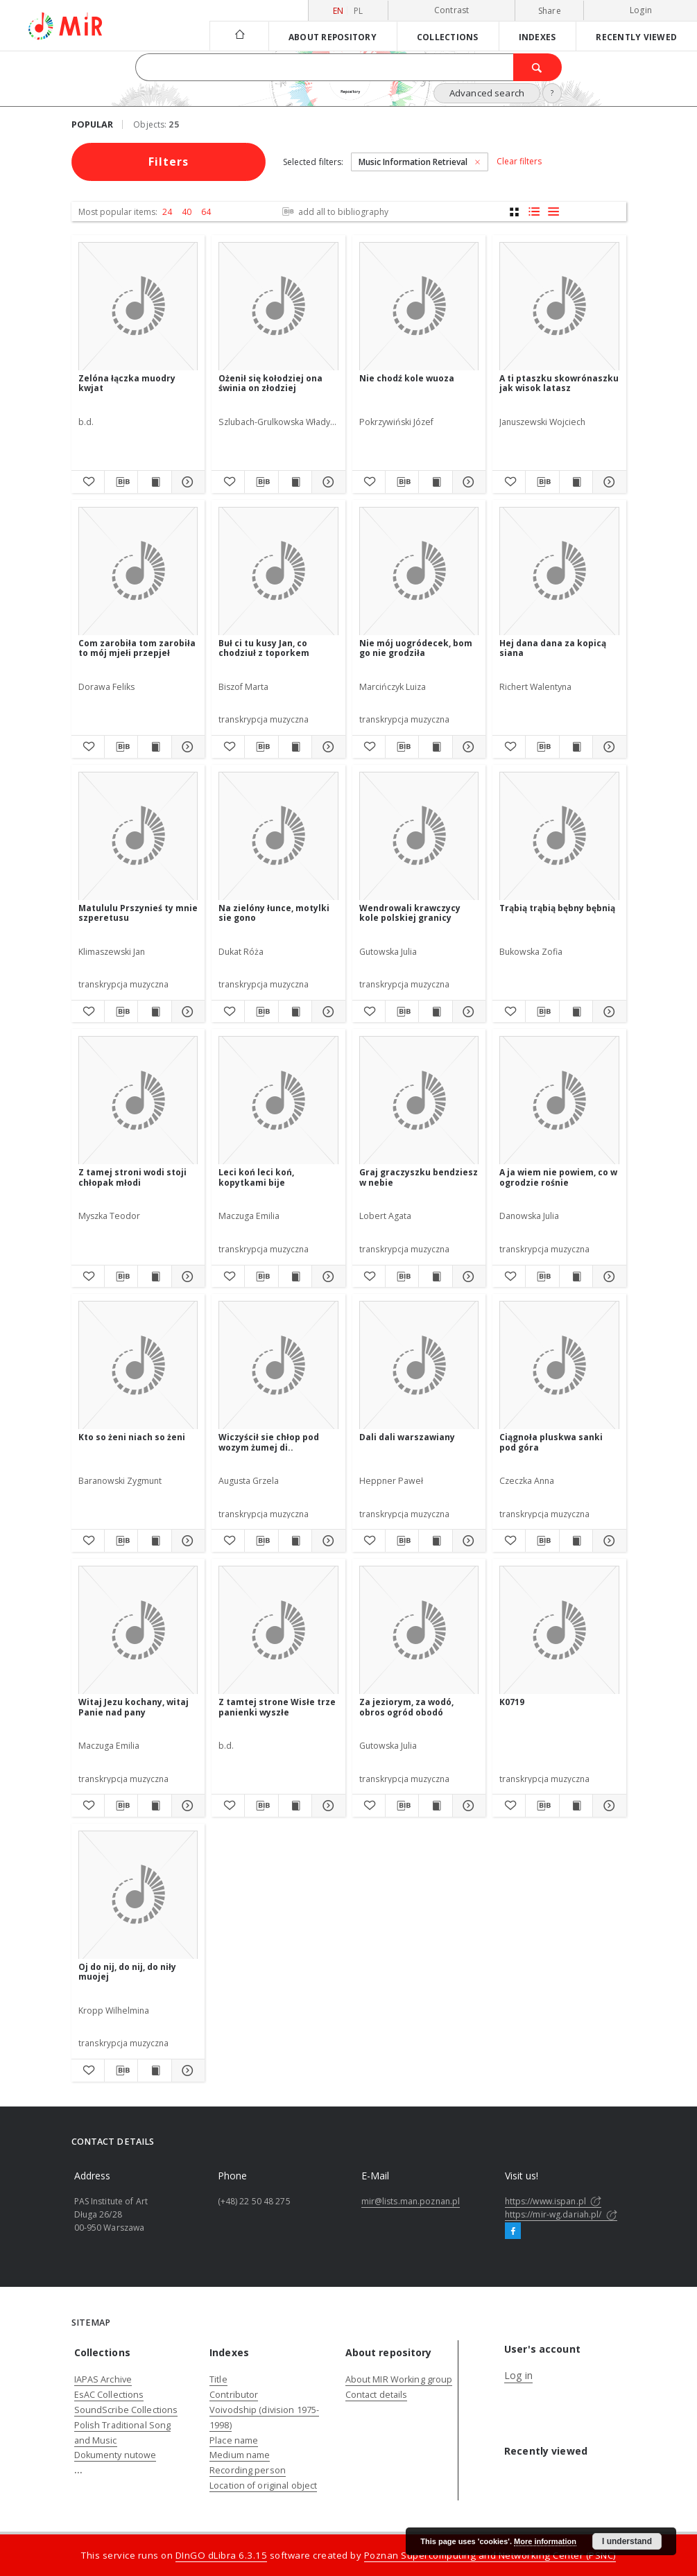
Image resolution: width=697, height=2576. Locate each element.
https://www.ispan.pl (553, 2201)
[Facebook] (513, 2231)
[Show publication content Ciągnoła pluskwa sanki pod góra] (576, 1541)
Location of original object (263, 2485)
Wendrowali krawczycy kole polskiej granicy (410, 913)
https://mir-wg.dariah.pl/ (561, 2214)
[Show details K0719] (607, 1806)
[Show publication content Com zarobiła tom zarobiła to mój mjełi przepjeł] (154, 747)
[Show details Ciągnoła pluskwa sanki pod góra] (607, 1541)
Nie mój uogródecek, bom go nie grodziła (415, 648)
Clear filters (519, 161)
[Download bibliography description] (121, 482)
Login (641, 10)
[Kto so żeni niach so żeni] (138, 1366)
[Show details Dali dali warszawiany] (467, 1541)
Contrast (452, 10)
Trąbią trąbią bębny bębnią (557, 908)
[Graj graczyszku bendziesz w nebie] (419, 1101)
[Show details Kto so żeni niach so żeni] (186, 1541)
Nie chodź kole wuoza (406, 378)
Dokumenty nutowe (115, 2455)
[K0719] (559, 1630)
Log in (518, 2375)
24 (167, 212)
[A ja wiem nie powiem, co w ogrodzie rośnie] (559, 1101)
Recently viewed (636, 36)
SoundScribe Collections (126, 2410)
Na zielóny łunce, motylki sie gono (273, 913)
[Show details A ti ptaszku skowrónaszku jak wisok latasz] (607, 482)
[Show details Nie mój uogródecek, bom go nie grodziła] (467, 747)
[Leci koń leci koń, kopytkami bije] (278, 1101)
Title (218, 2379)
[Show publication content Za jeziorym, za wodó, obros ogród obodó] (435, 1806)
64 (206, 212)
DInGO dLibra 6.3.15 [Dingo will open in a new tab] (221, 2555)
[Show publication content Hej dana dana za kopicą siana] (576, 747)
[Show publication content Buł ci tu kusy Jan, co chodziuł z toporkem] (295, 747)
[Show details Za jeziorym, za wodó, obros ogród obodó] (467, 1806)
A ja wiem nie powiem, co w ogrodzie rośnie (558, 1177)
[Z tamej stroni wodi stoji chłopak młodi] (138, 1101)
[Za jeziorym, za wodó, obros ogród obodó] (419, 1630)
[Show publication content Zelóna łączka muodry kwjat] (154, 482)
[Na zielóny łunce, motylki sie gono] (278, 836)
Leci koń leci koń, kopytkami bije (256, 1177)
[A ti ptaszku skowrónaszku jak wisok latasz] (559, 307)
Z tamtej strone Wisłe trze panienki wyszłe (277, 1707)
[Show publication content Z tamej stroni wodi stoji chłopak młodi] (154, 1277)
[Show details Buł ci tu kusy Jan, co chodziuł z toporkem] (326, 747)
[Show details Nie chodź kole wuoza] (467, 482)
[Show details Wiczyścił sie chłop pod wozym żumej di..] (326, 1541)
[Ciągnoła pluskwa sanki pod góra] (559, 1366)
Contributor (233, 2395)
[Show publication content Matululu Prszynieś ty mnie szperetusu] (154, 1012)
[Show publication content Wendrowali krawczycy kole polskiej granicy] (435, 1012)
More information (545, 2541)
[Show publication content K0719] (576, 1806)
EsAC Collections (109, 2395)
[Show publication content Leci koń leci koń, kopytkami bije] (295, 1277)
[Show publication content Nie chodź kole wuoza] (435, 482)
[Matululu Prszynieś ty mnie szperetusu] (138, 836)
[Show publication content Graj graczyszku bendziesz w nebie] (435, 1277)
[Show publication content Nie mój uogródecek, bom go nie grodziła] (435, 747)
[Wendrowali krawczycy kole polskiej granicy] (419, 836)
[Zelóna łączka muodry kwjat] (138, 307)
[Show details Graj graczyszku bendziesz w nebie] (467, 1277)
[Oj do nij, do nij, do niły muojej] (138, 1895)
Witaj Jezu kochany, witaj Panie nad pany (133, 1707)
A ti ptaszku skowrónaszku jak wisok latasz (559, 383)
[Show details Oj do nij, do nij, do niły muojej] (186, 2070)
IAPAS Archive (103, 2379)
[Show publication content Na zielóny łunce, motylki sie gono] (295, 1012)
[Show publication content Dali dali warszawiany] (435, 1541)
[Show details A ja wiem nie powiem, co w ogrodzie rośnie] (607, 1277)
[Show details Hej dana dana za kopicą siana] (607, 747)
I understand (627, 2541)
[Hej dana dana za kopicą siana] (559, 572)
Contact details (376, 2395)
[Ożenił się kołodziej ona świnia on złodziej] (278, 307)
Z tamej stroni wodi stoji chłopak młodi (132, 1177)
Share (549, 11)
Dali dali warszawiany (407, 1437)
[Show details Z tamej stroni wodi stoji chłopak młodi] (186, 1277)
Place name (233, 2440)
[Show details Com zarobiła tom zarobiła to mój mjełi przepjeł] (186, 747)
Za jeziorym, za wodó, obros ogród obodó (406, 1707)
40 (186, 212)
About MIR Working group (399, 2379)
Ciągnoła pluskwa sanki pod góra (551, 1442)
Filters (168, 161)
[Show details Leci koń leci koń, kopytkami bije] (326, 1277)
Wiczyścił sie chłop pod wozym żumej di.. (268, 1442)
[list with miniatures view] (533, 212)
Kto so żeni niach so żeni (131, 1437)
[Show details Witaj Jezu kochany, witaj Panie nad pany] (186, 1806)
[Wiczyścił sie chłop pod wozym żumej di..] (278, 1366)
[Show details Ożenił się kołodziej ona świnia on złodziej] (326, 482)
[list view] (553, 212)
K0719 (511, 1702)
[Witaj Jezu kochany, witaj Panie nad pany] (138, 1630)
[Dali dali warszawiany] (419, 1366)
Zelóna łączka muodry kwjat (126, 383)
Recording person (247, 2470)
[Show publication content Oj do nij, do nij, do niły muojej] (154, 2070)
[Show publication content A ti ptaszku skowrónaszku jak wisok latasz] (576, 482)
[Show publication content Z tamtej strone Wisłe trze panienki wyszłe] (295, 1806)
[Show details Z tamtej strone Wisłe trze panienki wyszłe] (326, 1806)
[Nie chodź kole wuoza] (419, 307)
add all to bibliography (333, 212)
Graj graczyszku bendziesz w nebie (418, 1177)
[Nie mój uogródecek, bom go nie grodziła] (419, 572)
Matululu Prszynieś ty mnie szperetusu (138, 913)
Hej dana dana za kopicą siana (552, 648)
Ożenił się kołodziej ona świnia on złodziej (270, 383)
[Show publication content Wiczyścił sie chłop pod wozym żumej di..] (295, 1541)
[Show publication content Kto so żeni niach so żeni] (154, 1541)
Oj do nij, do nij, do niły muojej (127, 1971)
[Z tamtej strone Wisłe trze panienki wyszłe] (278, 1630)
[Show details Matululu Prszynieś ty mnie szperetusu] (186, 1012)
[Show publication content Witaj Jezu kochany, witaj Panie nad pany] (154, 1806)
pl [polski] (358, 10)
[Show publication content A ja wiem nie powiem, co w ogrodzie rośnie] (576, 1277)
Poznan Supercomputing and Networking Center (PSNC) (490, 2555)
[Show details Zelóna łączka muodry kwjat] (186, 482)
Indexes (537, 36)
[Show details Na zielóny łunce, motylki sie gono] (326, 1012)
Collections (448, 36)
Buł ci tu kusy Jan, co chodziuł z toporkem (263, 648)
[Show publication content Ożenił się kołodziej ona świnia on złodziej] (295, 482)
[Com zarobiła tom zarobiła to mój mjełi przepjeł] (138, 572)
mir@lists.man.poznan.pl (411, 2201)
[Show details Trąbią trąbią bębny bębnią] (607, 1012)
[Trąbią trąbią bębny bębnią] (559, 836)
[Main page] (238, 36)
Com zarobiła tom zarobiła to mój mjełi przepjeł (137, 648)
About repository (333, 36)
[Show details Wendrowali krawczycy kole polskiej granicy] (467, 1012)
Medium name (239, 2455)
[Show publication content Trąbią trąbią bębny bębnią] (576, 1012)
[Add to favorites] (87, 482)
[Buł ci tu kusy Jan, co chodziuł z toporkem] (278, 572)
